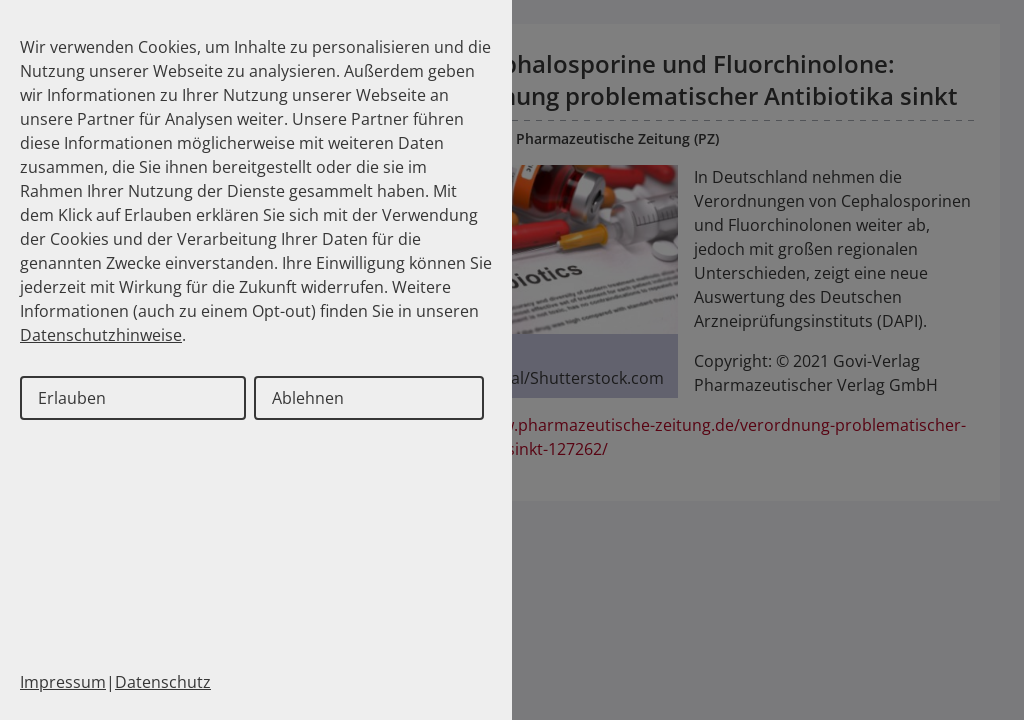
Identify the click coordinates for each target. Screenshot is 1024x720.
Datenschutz (163, 682)
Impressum (63, 682)
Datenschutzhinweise (101, 335)
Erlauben (72, 398)
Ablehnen (308, 398)
